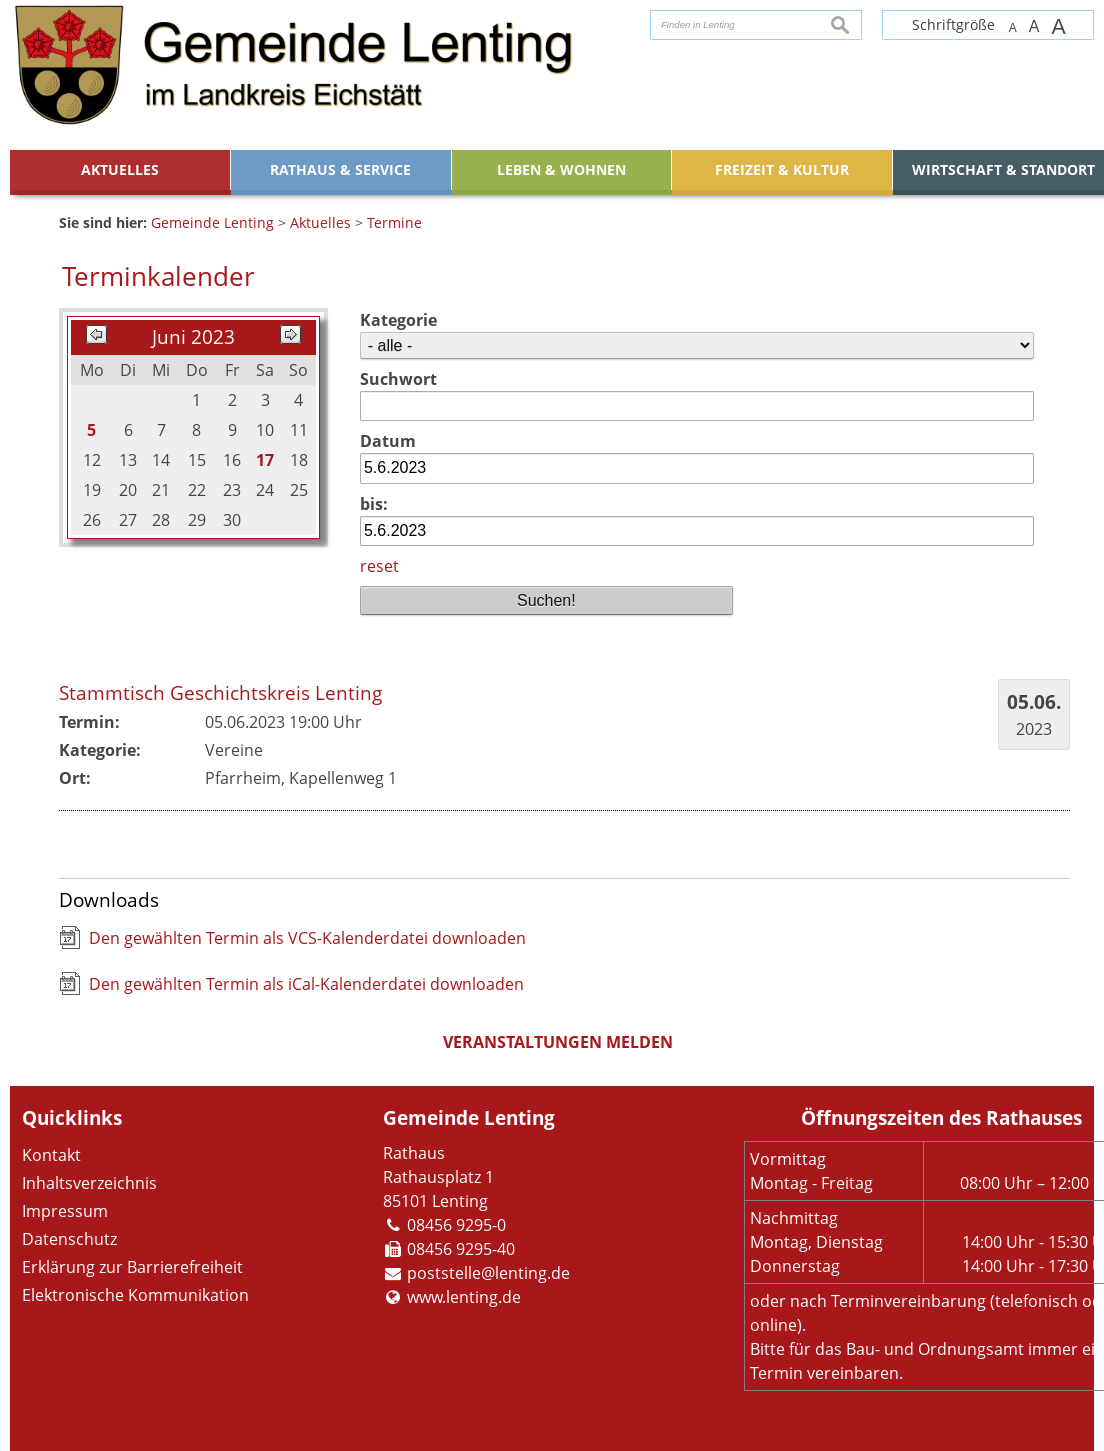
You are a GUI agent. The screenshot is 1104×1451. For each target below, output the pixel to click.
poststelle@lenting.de (488, 1273)
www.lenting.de (464, 1297)
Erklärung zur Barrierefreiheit (132, 1267)
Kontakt (51, 1155)
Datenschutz (69, 1239)
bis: (374, 504)
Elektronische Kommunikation (135, 1295)
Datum (388, 441)
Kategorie (398, 320)
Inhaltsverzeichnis (89, 1183)
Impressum (65, 1211)
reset (379, 566)
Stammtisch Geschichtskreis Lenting (220, 692)
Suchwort (398, 379)
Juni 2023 (193, 336)
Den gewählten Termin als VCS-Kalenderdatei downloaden (307, 938)
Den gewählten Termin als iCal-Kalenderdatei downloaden (306, 984)
